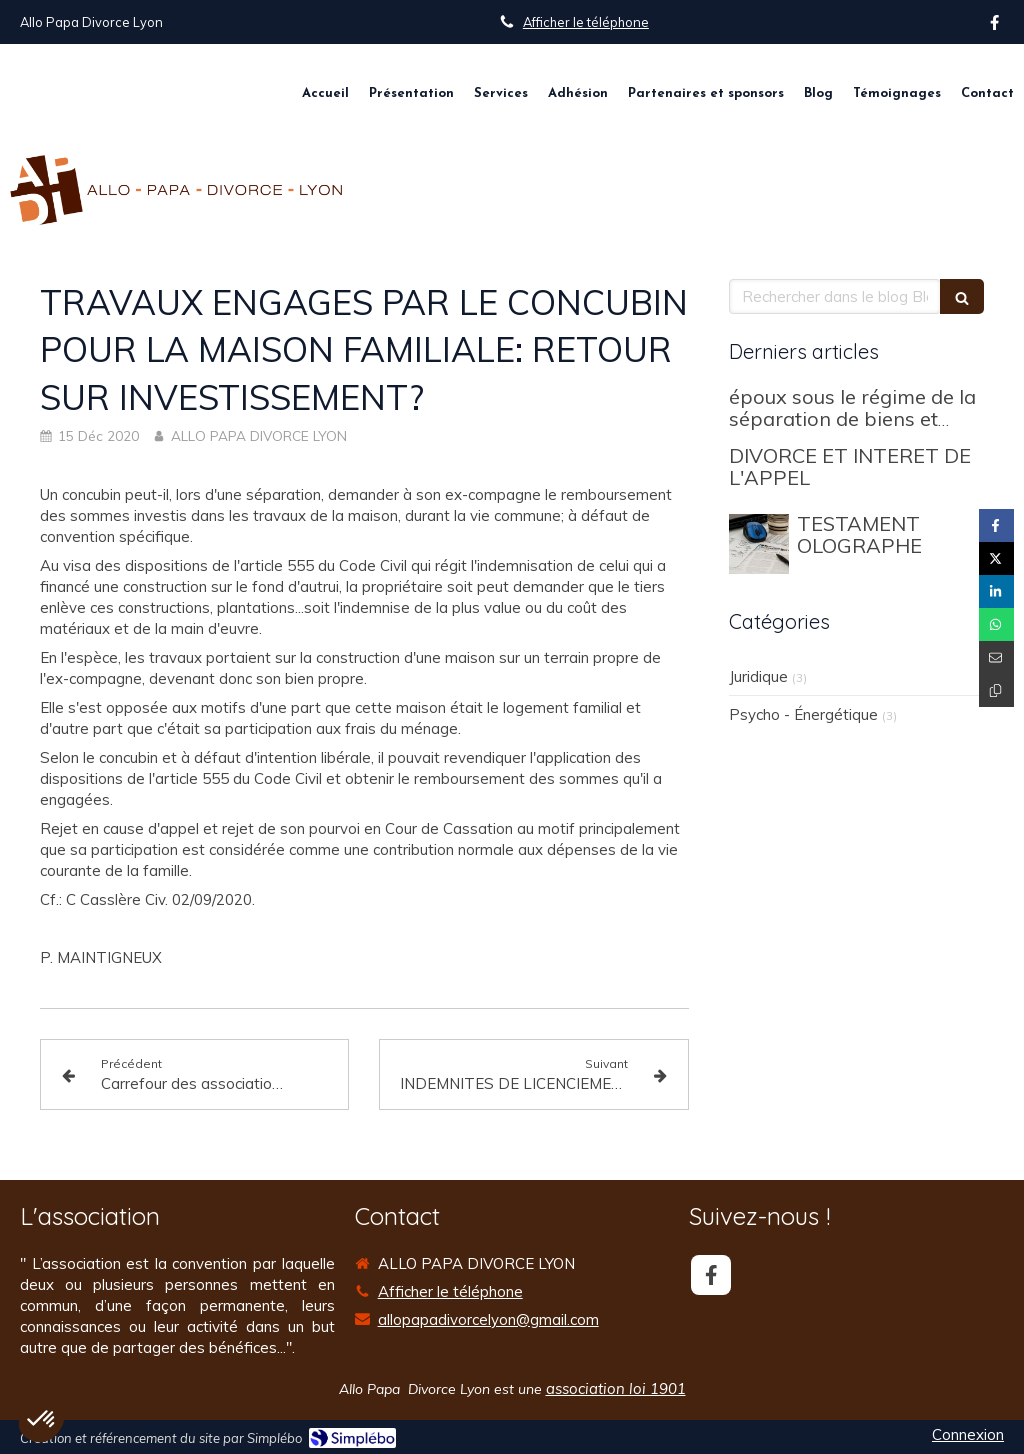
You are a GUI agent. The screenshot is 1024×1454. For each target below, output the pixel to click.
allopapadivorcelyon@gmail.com (488, 1319)
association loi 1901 (616, 1388)
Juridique (758, 676)
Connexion (968, 1434)
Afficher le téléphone (586, 22)
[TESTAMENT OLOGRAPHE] (759, 544)
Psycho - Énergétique (803, 714)
